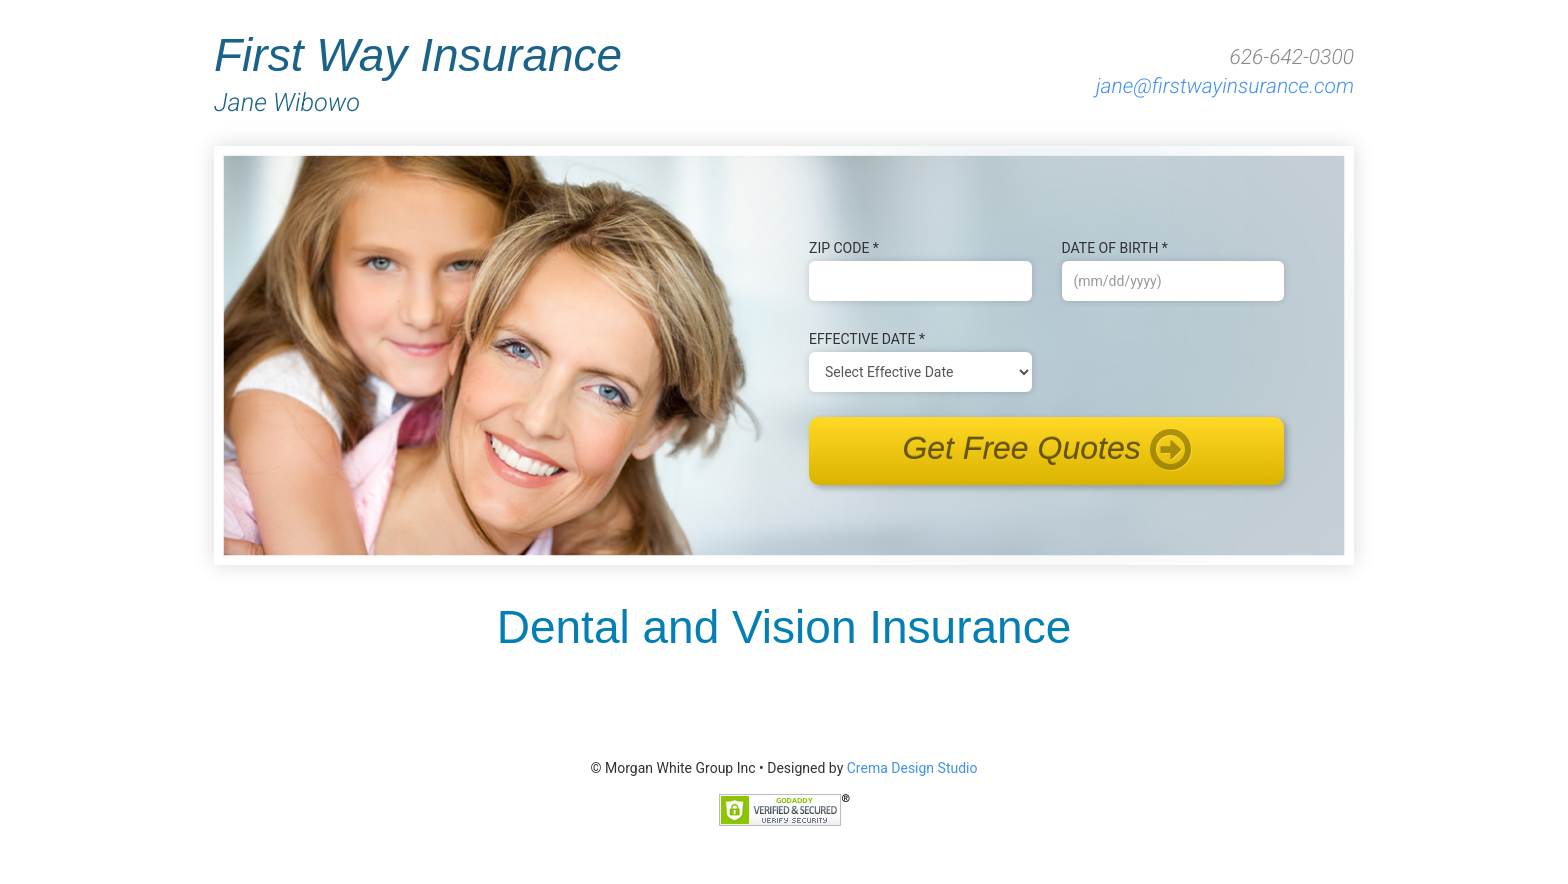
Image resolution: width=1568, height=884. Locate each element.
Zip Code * (844, 248)
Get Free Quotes (1046, 451)
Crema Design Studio (912, 768)
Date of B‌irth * (1115, 248)
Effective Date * (867, 339)
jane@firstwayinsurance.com (1225, 87)
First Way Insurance (531, 72)
